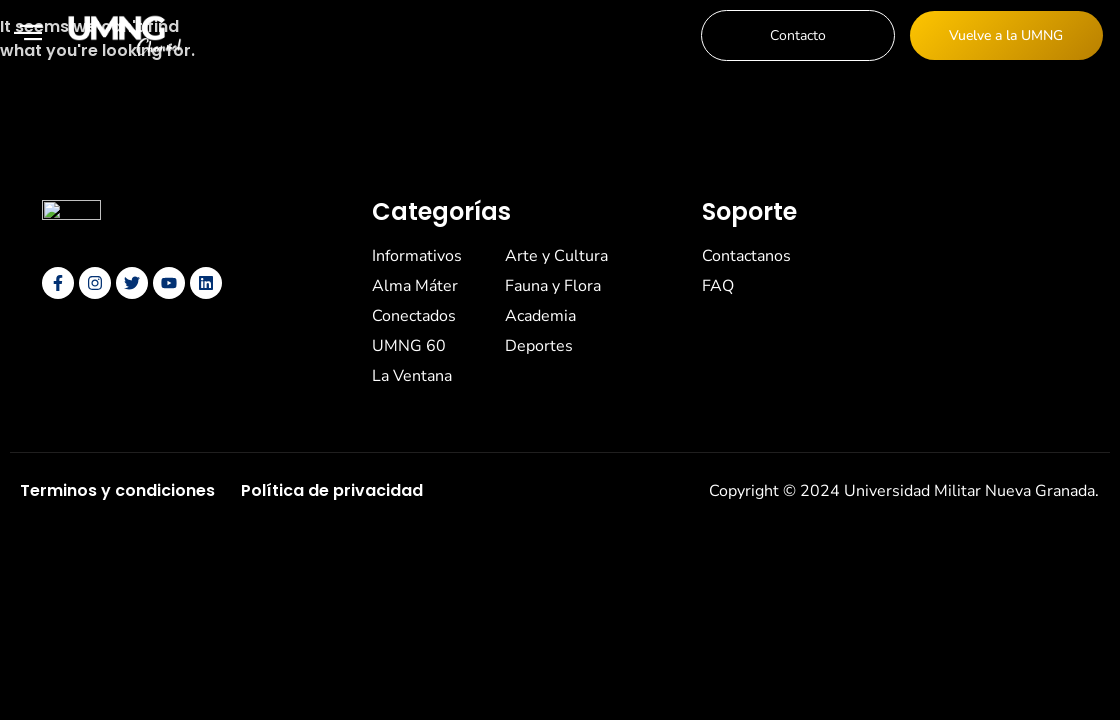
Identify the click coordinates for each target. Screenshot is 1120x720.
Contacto (798, 35)
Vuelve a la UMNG (1006, 35)
